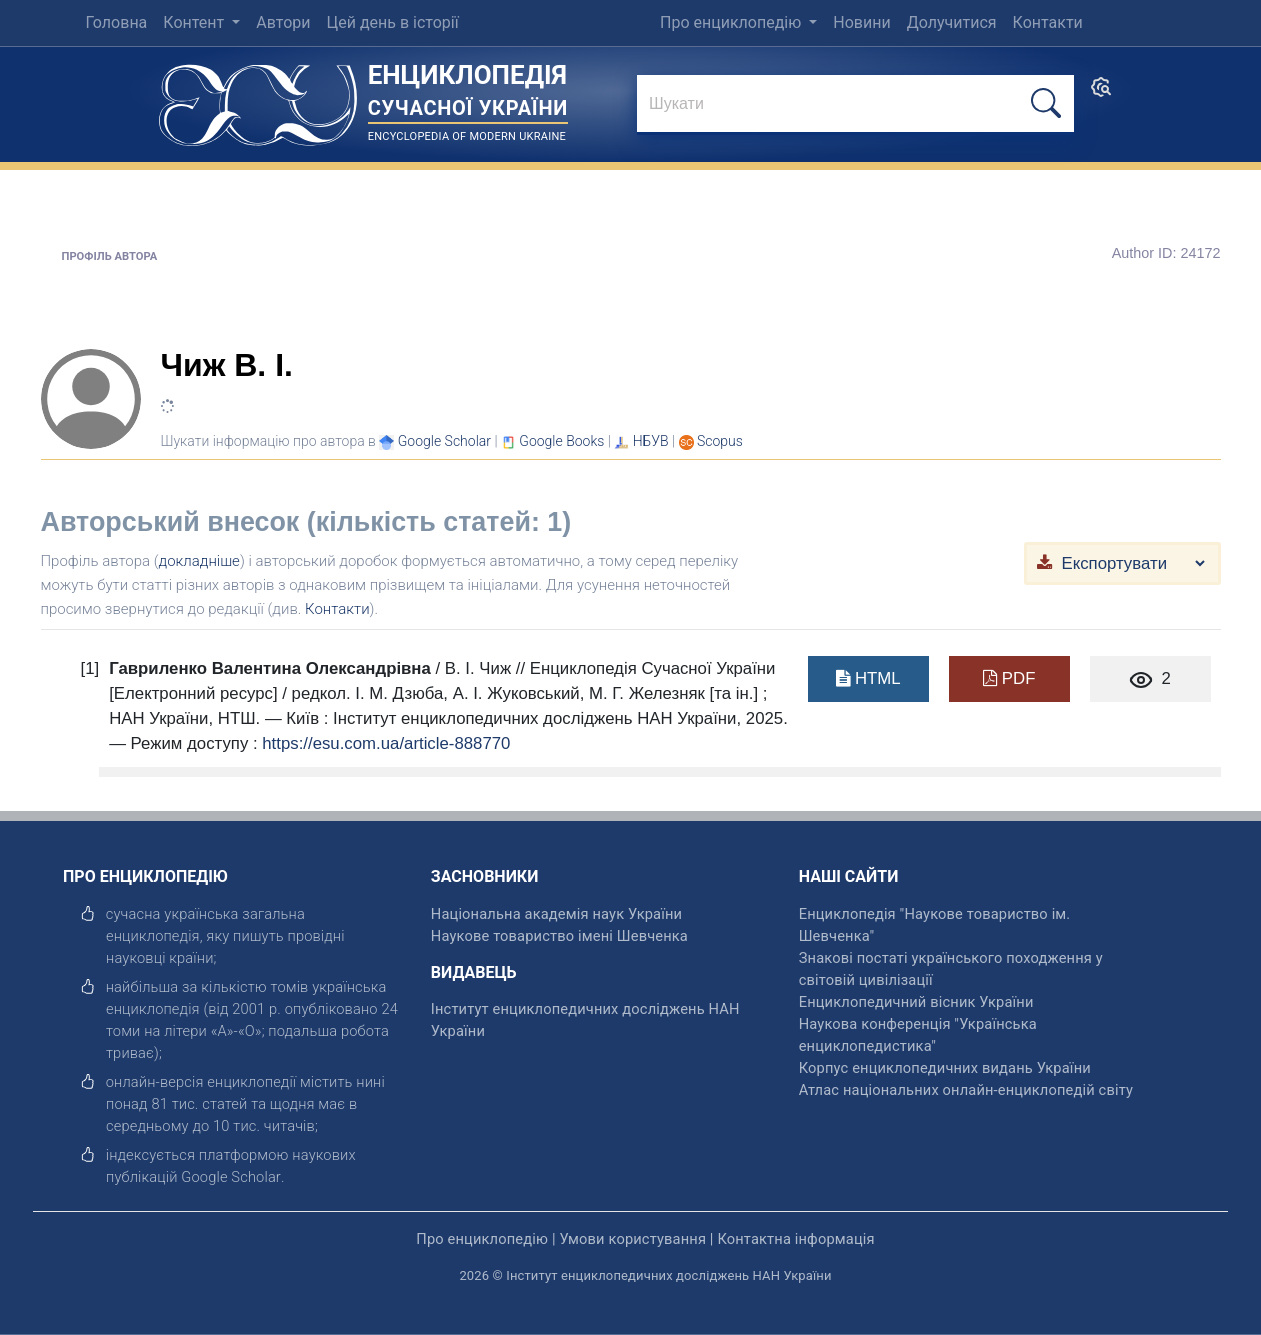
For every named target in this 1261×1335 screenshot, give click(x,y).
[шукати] (1046, 103)
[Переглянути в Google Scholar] (444, 441)
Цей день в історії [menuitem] (392, 22)
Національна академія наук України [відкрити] (556, 914)
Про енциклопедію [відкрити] (482, 1239)
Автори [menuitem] (283, 22)
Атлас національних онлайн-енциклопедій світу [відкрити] (966, 1090)
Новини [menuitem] (861, 22)
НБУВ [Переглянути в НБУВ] (651, 441)
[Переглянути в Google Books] (561, 441)
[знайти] (855, 105)
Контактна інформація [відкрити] (795, 1239)
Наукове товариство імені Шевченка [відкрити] (559, 936)
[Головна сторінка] (258, 98)
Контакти (337, 609)
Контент (195, 22)
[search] (1101, 93)
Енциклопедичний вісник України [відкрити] (916, 1002)
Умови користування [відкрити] (632, 1239)
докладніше (199, 561)
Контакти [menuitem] (1048, 22)
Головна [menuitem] (116, 22)
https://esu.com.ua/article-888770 (386, 743)
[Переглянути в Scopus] (720, 441)
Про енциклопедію (732, 22)
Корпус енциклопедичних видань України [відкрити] (945, 1068)
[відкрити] (231, 1177)
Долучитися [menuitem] (952, 22)
